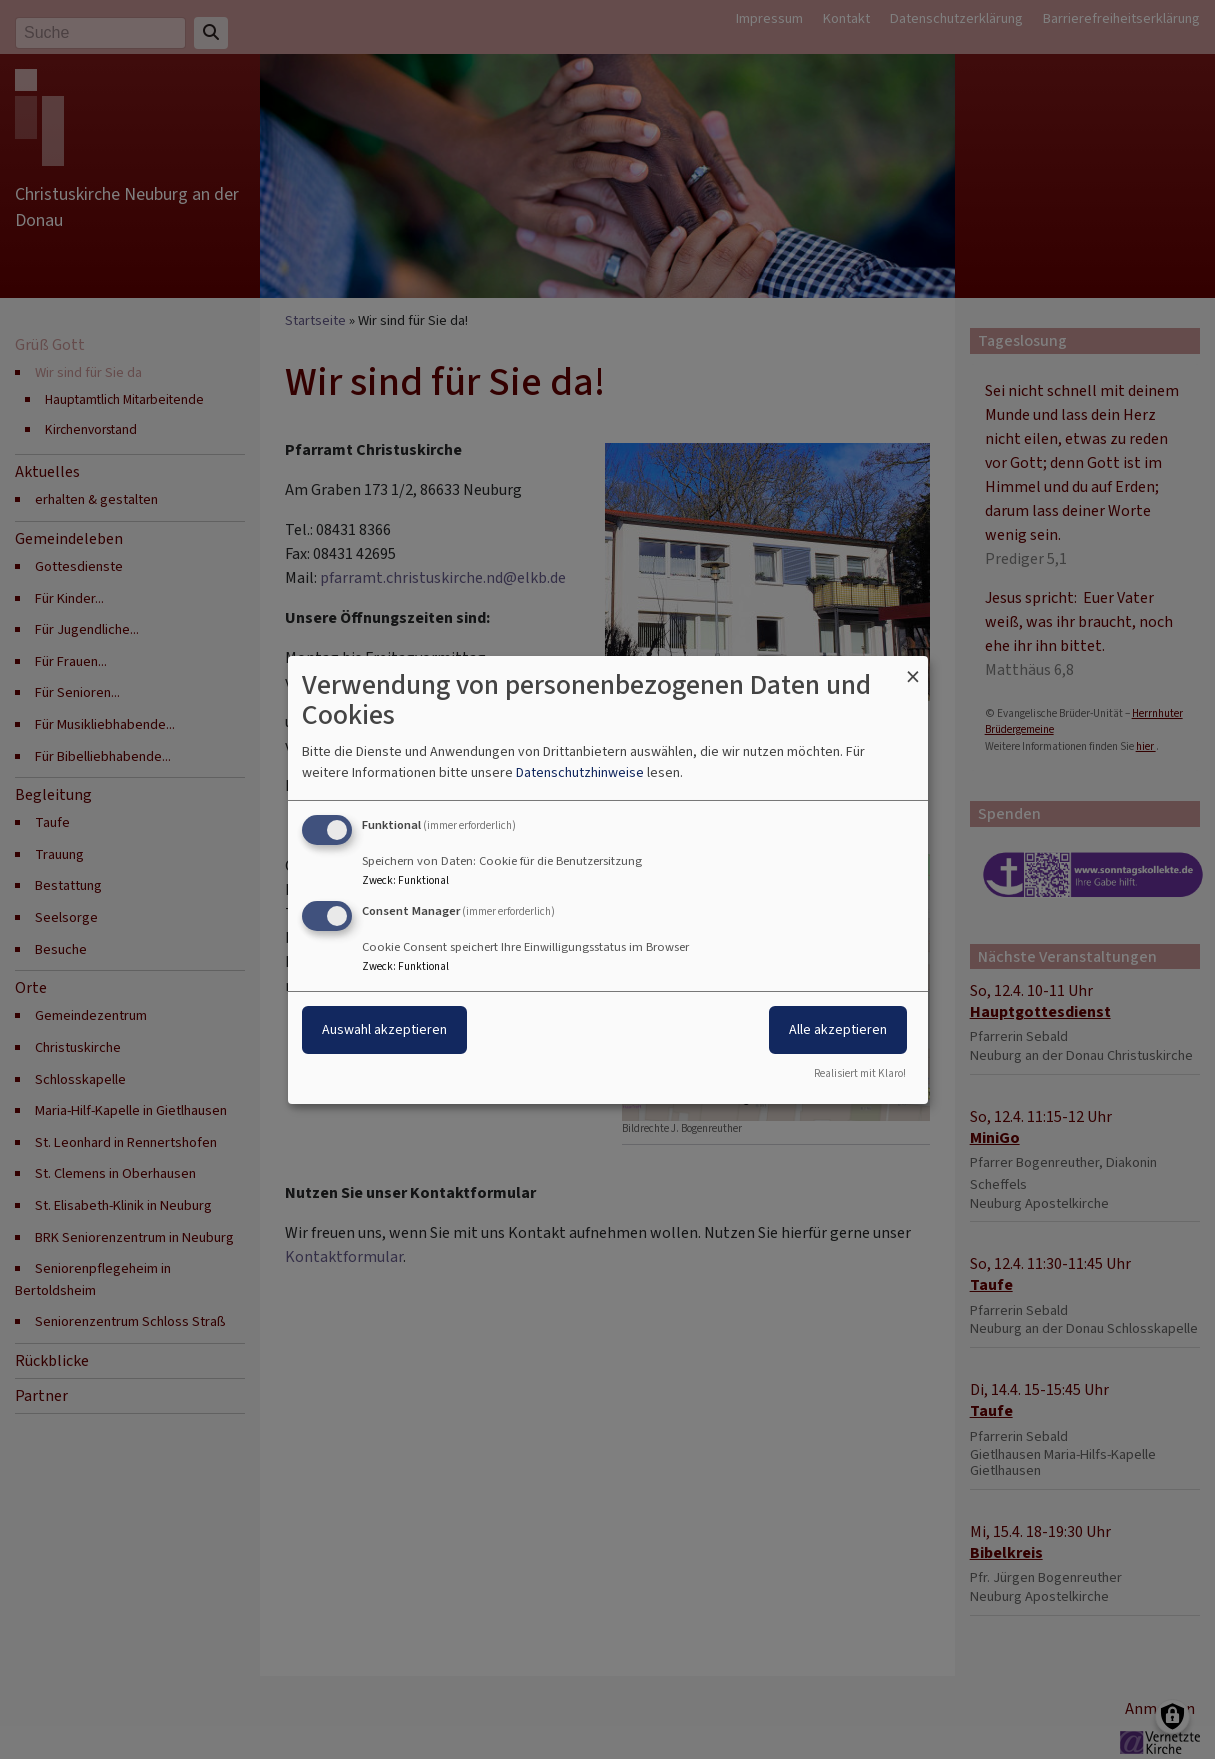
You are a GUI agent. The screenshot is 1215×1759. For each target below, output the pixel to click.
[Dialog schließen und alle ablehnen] (913, 667)
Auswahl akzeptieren (384, 1029)
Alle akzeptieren (838, 1029)
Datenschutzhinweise (580, 772)
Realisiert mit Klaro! (860, 1073)
